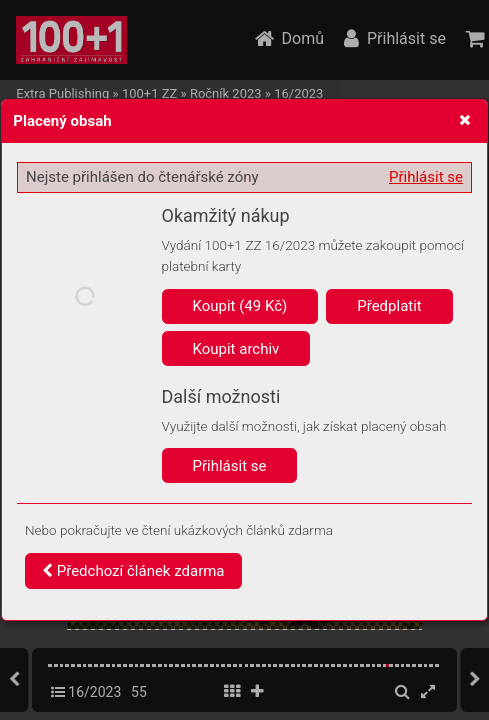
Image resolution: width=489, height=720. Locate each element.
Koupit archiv (236, 349)
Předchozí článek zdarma (133, 571)
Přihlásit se (426, 177)
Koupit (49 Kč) (240, 306)
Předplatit (389, 306)
